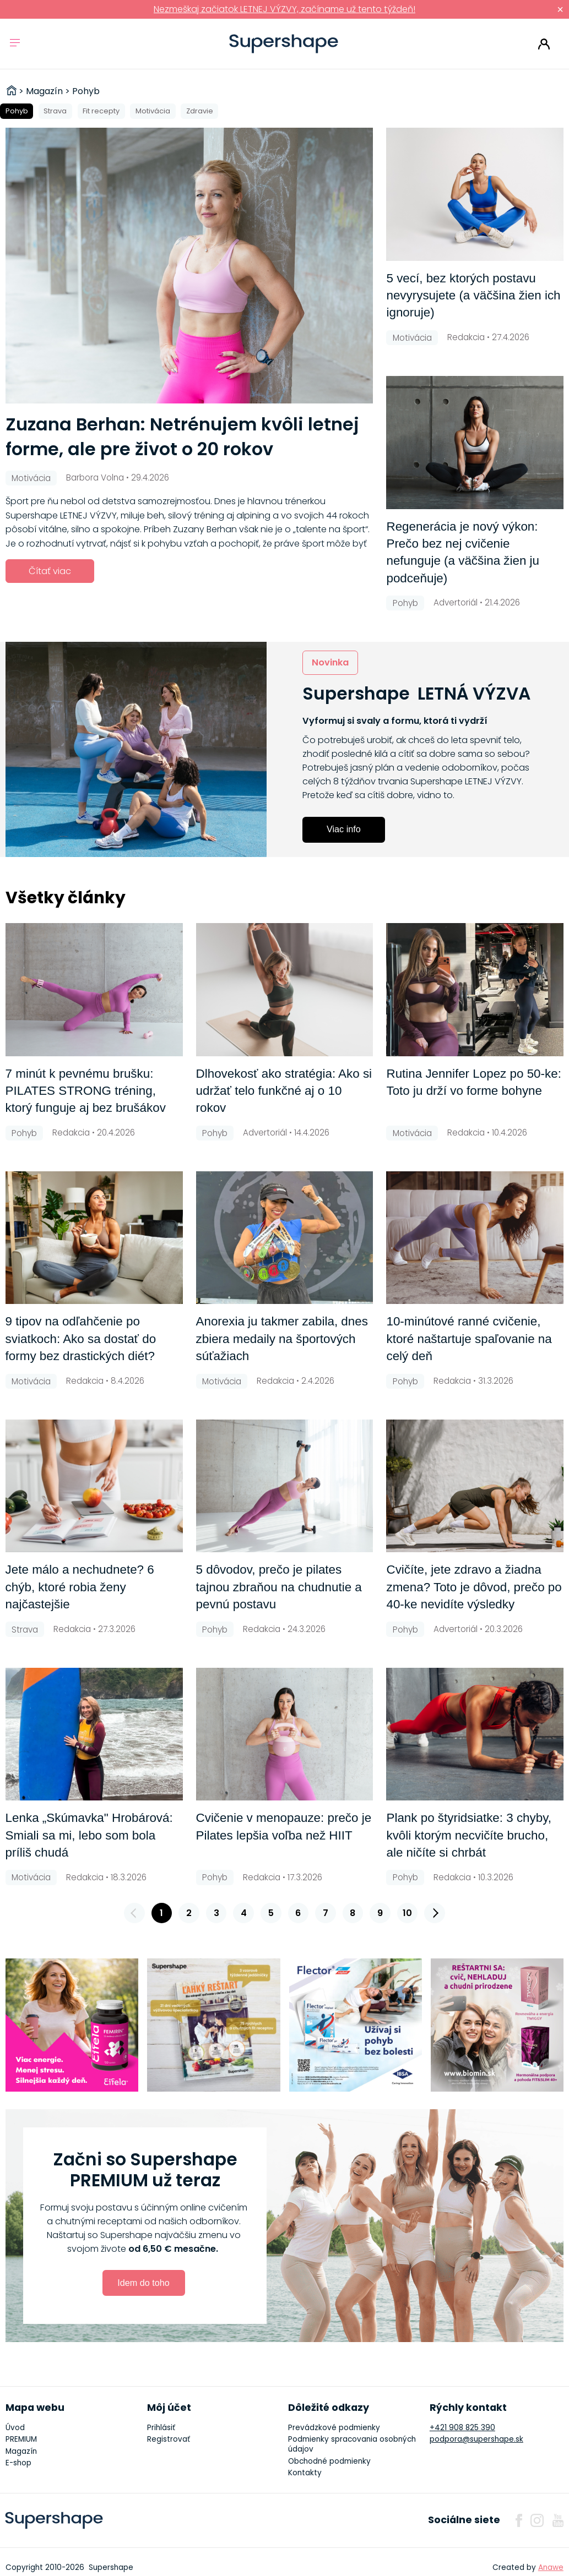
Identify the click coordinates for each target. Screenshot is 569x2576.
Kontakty (305, 2473)
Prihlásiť (544, 44)
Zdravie (199, 111)
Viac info (344, 829)
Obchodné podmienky (329, 2461)
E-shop (18, 2463)
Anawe (550, 2567)
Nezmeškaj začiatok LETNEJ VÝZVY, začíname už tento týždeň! (284, 9)
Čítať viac (50, 571)
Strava (55, 111)
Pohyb (17, 111)
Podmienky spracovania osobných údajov (352, 2444)
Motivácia (153, 111)
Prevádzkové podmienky (334, 2427)
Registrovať (168, 2439)
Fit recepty (101, 111)
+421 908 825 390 (462, 2427)
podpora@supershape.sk (476, 2439)
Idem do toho (143, 2283)
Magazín (21, 2451)
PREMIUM (21, 2439)
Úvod (15, 2427)
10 (407, 1913)
